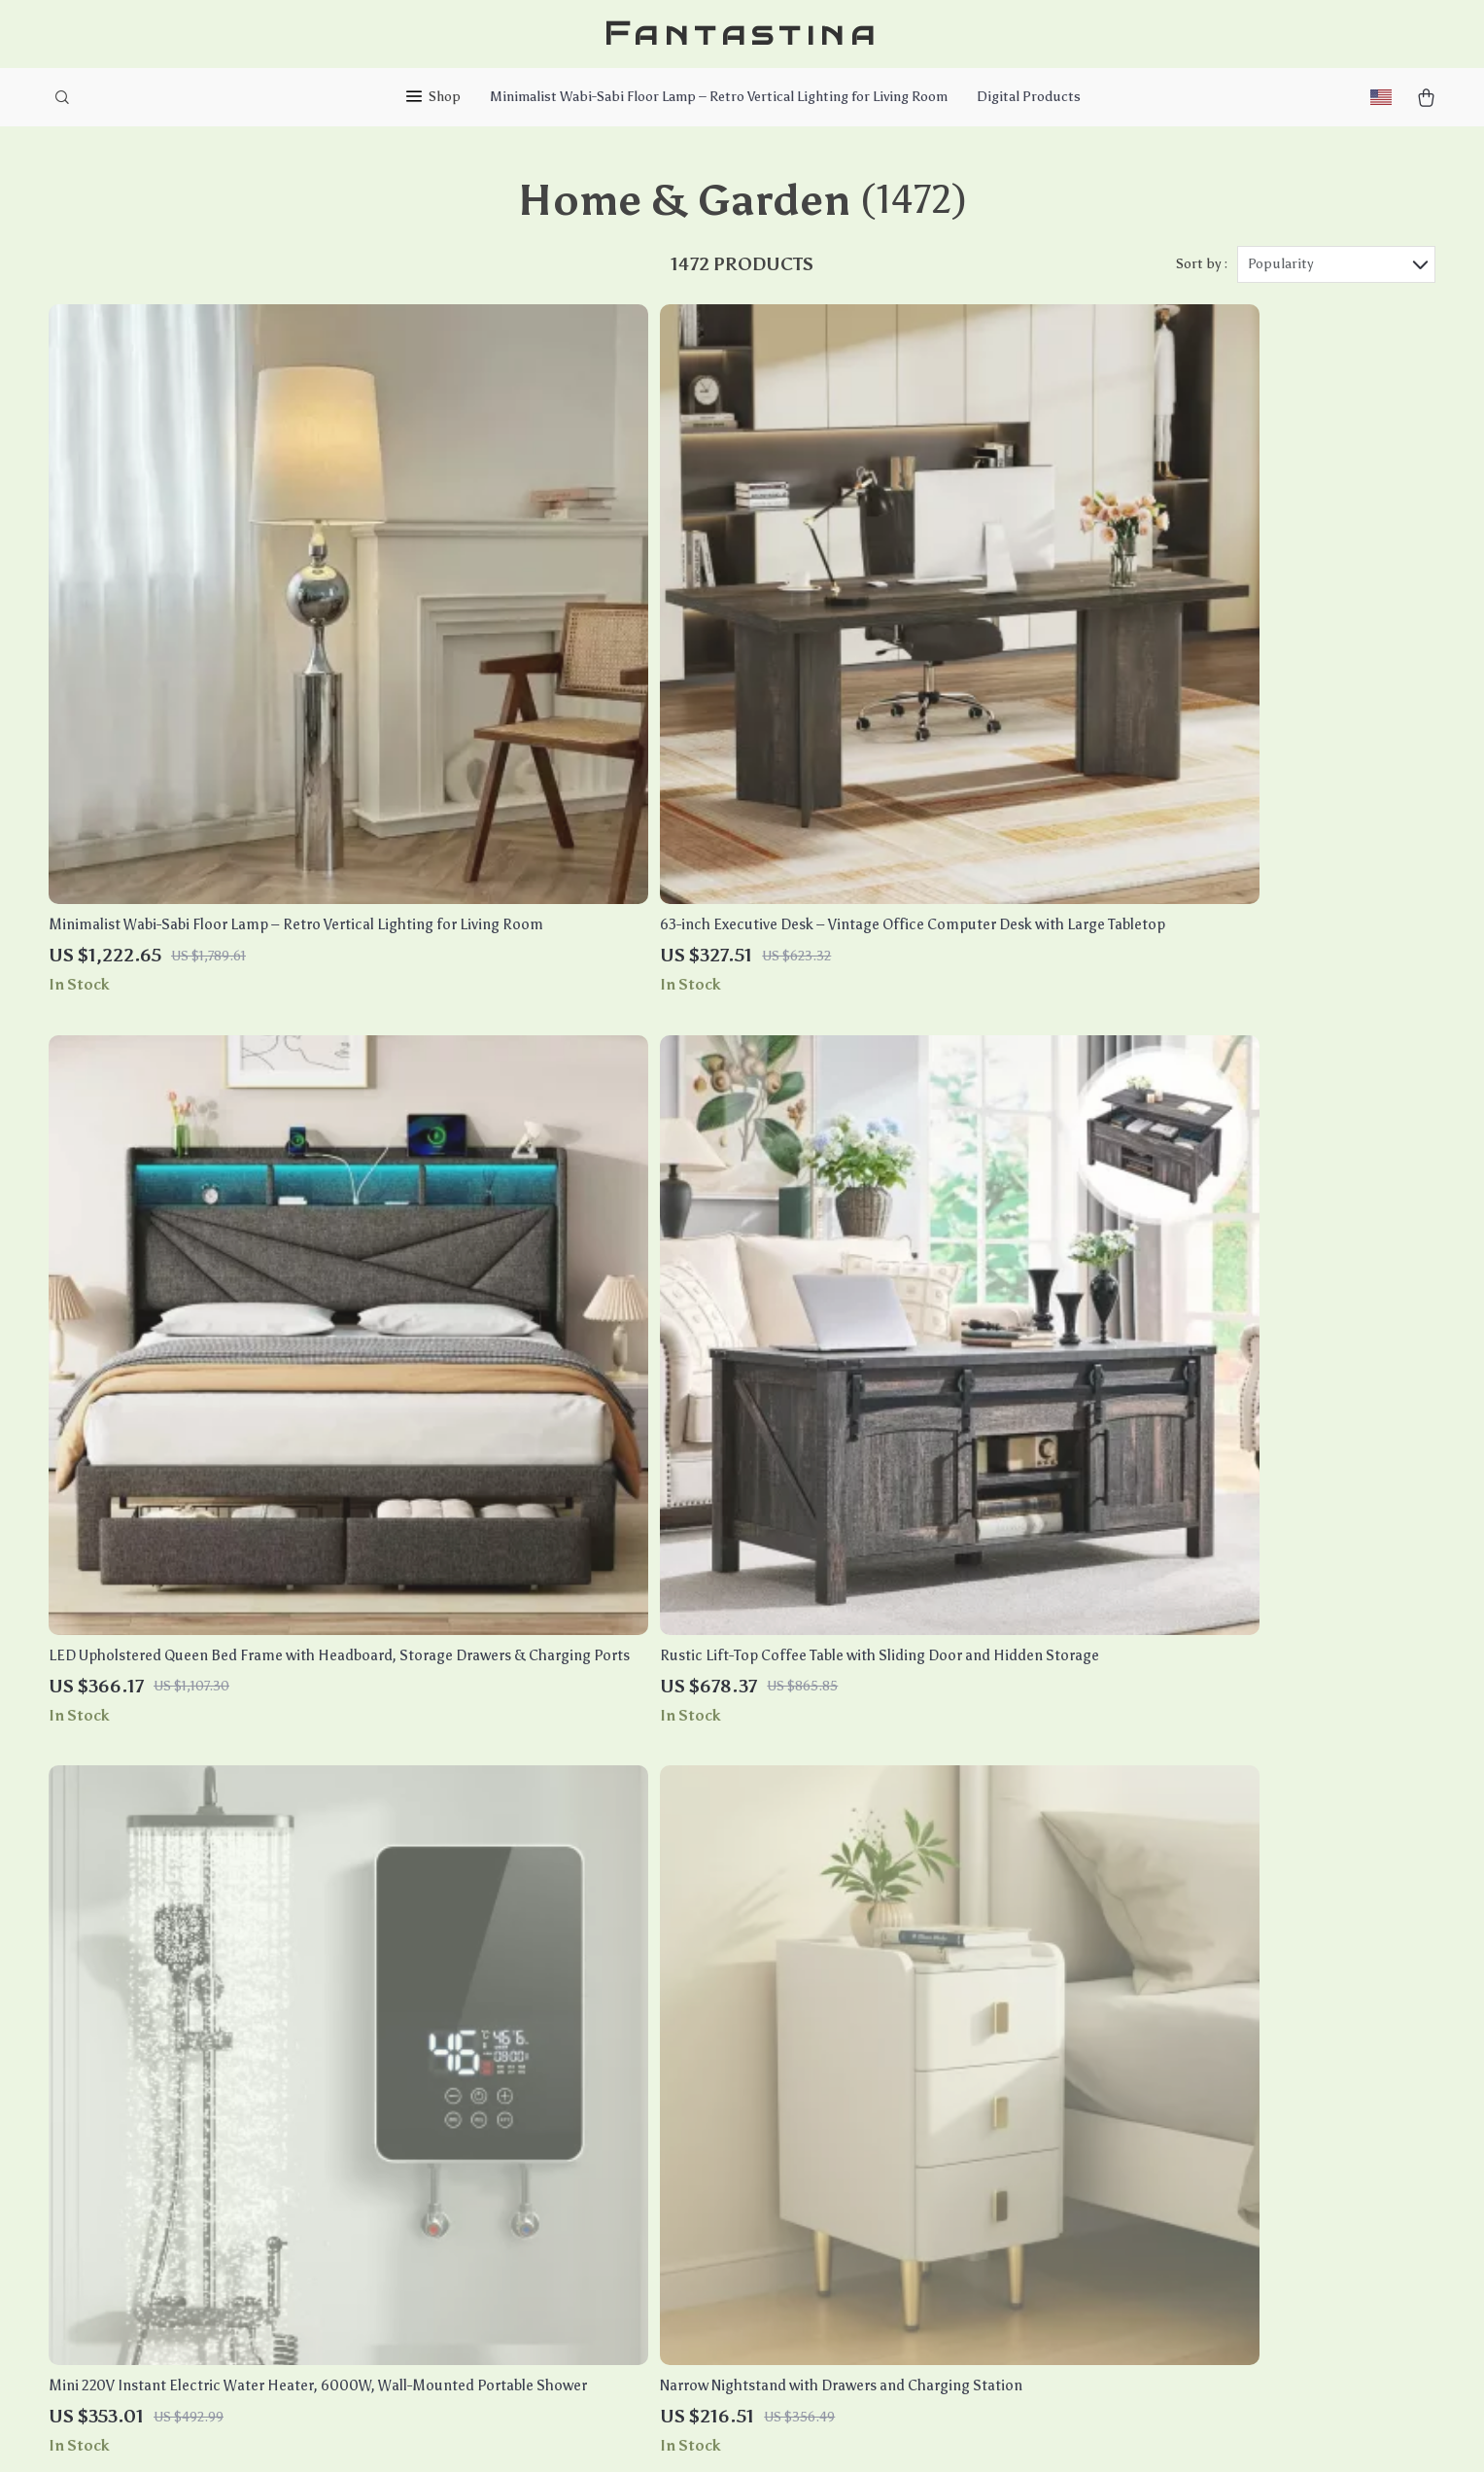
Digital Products (1029, 96)
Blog (467, 2003)
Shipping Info (707, 2003)
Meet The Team (501, 2035)
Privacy (657, 2433)
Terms (616, 2433)
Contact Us (699, 1971)
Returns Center (713, 2067)
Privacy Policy (912, 2099)
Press (471, 2099)
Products (898, 2003)
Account (894, 2067)
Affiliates (483, 2163)
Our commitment (1154, 2103)
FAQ (674, 2035)
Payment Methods (722, 2099)
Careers (478, 2067)
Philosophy (490, 2291)
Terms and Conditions (939, 2131)
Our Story (485, 1971)
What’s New (906, 2035)
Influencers (491, 2131)
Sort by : (1201, 264)
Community (491, 2323)
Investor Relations (514, 2195)
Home (886, 1971)
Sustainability (500, 2259)
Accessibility (724, 2433)
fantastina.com (1146, 1971)
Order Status (705, 2131)
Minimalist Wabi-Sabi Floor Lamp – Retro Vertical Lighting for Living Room (719, 96)
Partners (482, 2227)
